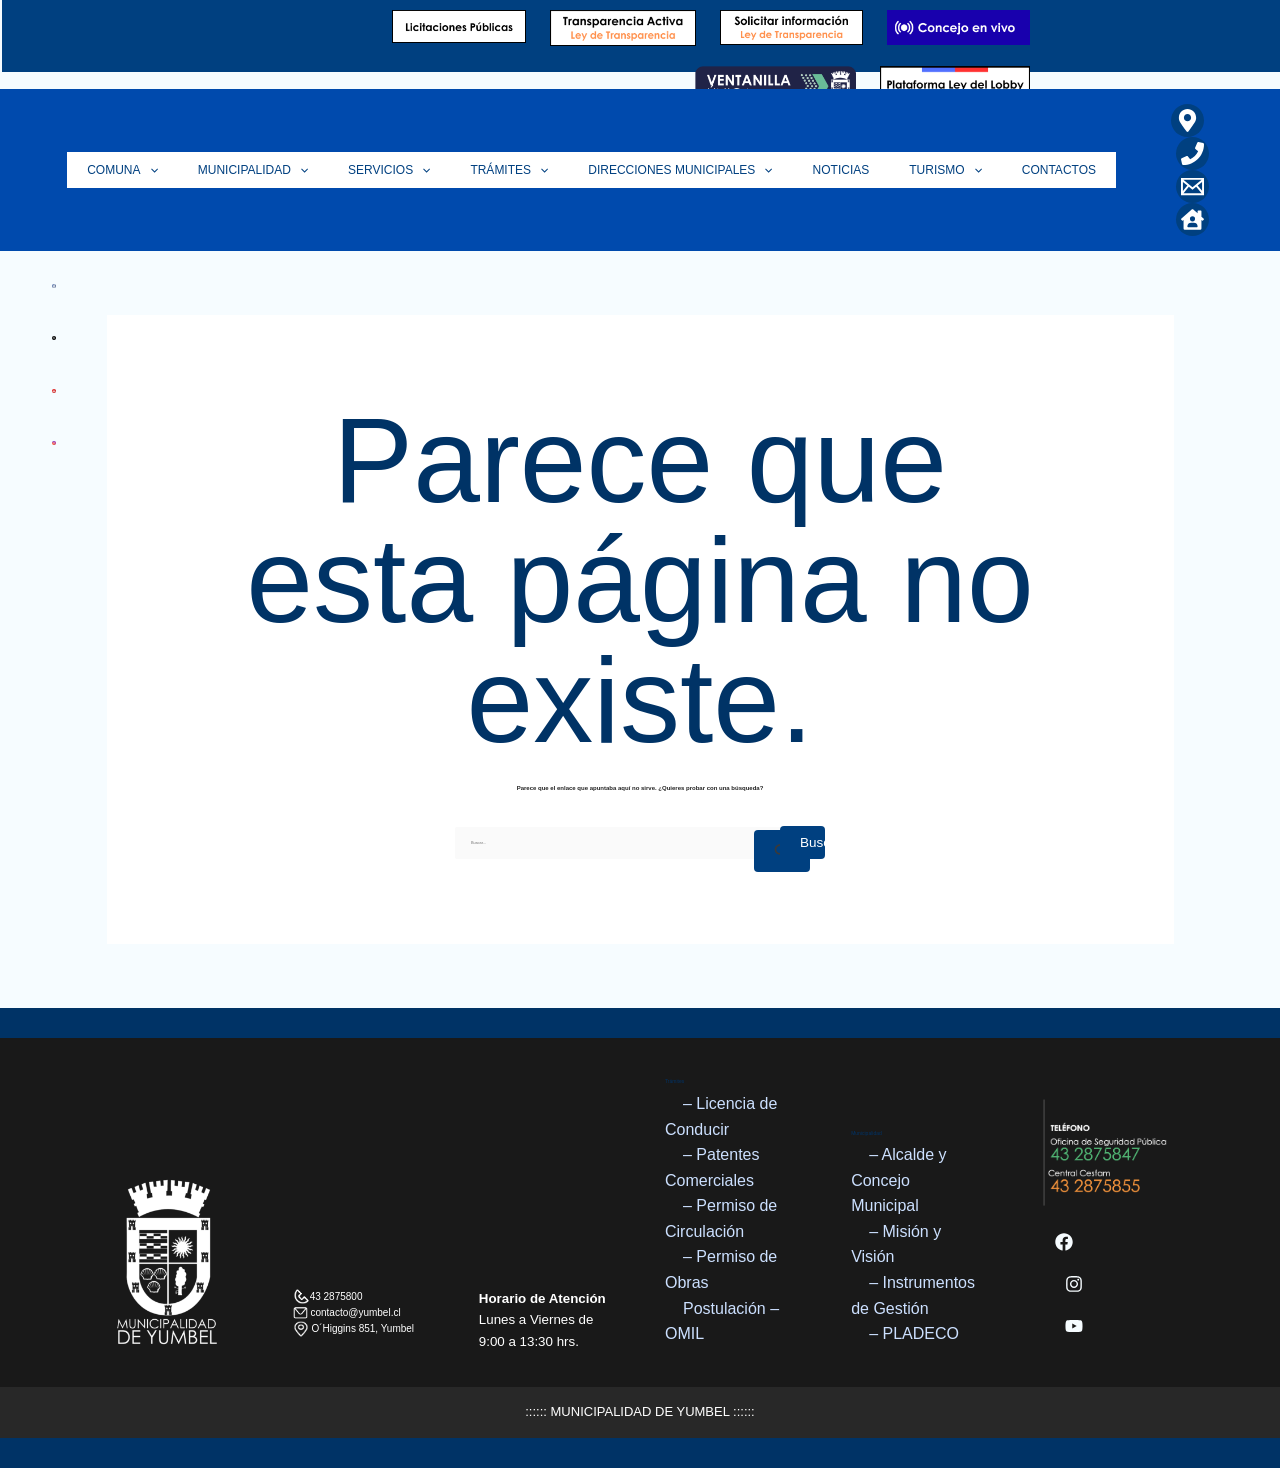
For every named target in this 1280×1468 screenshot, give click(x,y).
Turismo (960, 170)
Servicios (444, 170)
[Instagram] (1074, 1284)
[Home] (1192, 219)
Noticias (866, 170)
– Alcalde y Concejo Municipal (898, 1180)
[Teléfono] (1192, 153)
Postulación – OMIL (722, 1321)
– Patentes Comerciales (712, 1167)
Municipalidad (318, 170)
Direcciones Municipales (715, 170)
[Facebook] (1064, 1242)
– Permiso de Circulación (721, 1219)
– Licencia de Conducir (721, 1116)
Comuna (197, 170)
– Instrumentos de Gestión (913, 1295)
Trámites (554, 170)
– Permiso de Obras (721, 1270)
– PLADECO (914, 1333)
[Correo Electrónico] (1192, 186)
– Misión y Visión (896, 1244)
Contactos (1064, 170)
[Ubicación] (1187, 120)
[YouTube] (1074, 1326)
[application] (224, 170)
